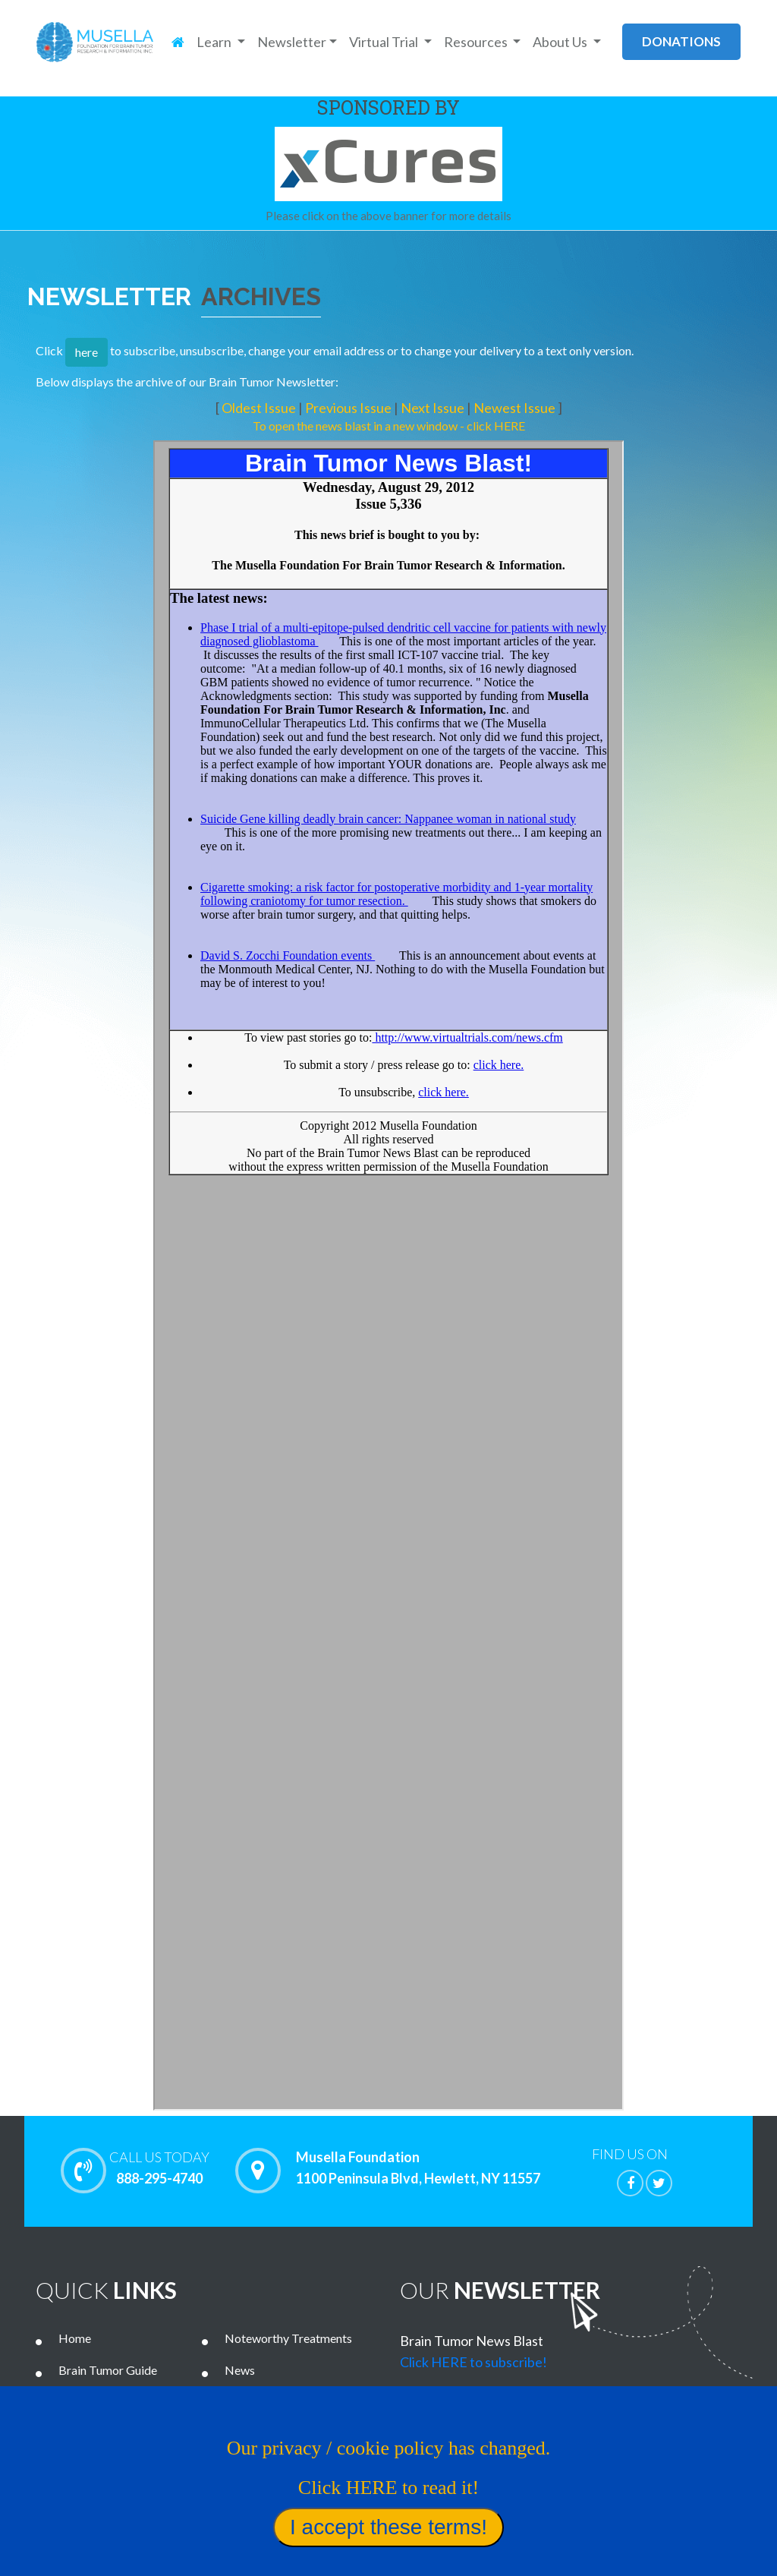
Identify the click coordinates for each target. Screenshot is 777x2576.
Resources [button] (477, 41)
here (86, 352)
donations (681, 41)
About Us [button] (561, 41)
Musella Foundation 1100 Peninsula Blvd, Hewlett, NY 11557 (418, 2168)
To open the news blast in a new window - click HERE (389, 425)
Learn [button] (215, 41)
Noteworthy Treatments (288, 2338)
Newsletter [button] (291, 41)
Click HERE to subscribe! (473, 2362)
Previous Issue (349, 407)
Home (74, 2338)
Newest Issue (515, 407)
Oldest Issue (260, 407)
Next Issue (434, 407)
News (240, 2370)
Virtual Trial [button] (384, 41)
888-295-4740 (159, 2167)
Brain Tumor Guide (107, 2370)
